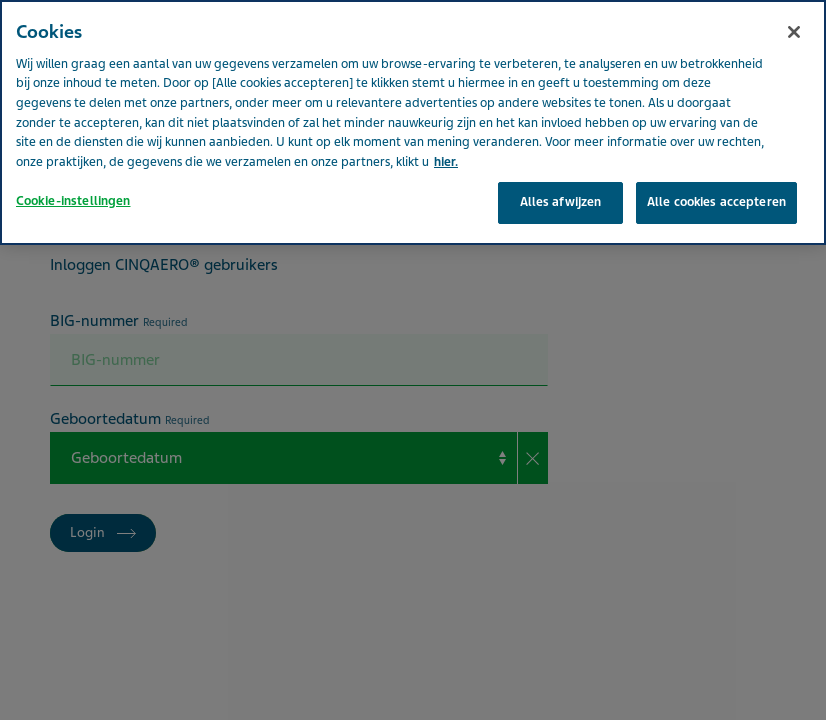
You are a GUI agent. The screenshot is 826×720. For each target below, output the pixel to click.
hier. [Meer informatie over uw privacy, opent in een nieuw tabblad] (446, 127)
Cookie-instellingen (73, 166)
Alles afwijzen (561, 167)
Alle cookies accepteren (716, 167)
